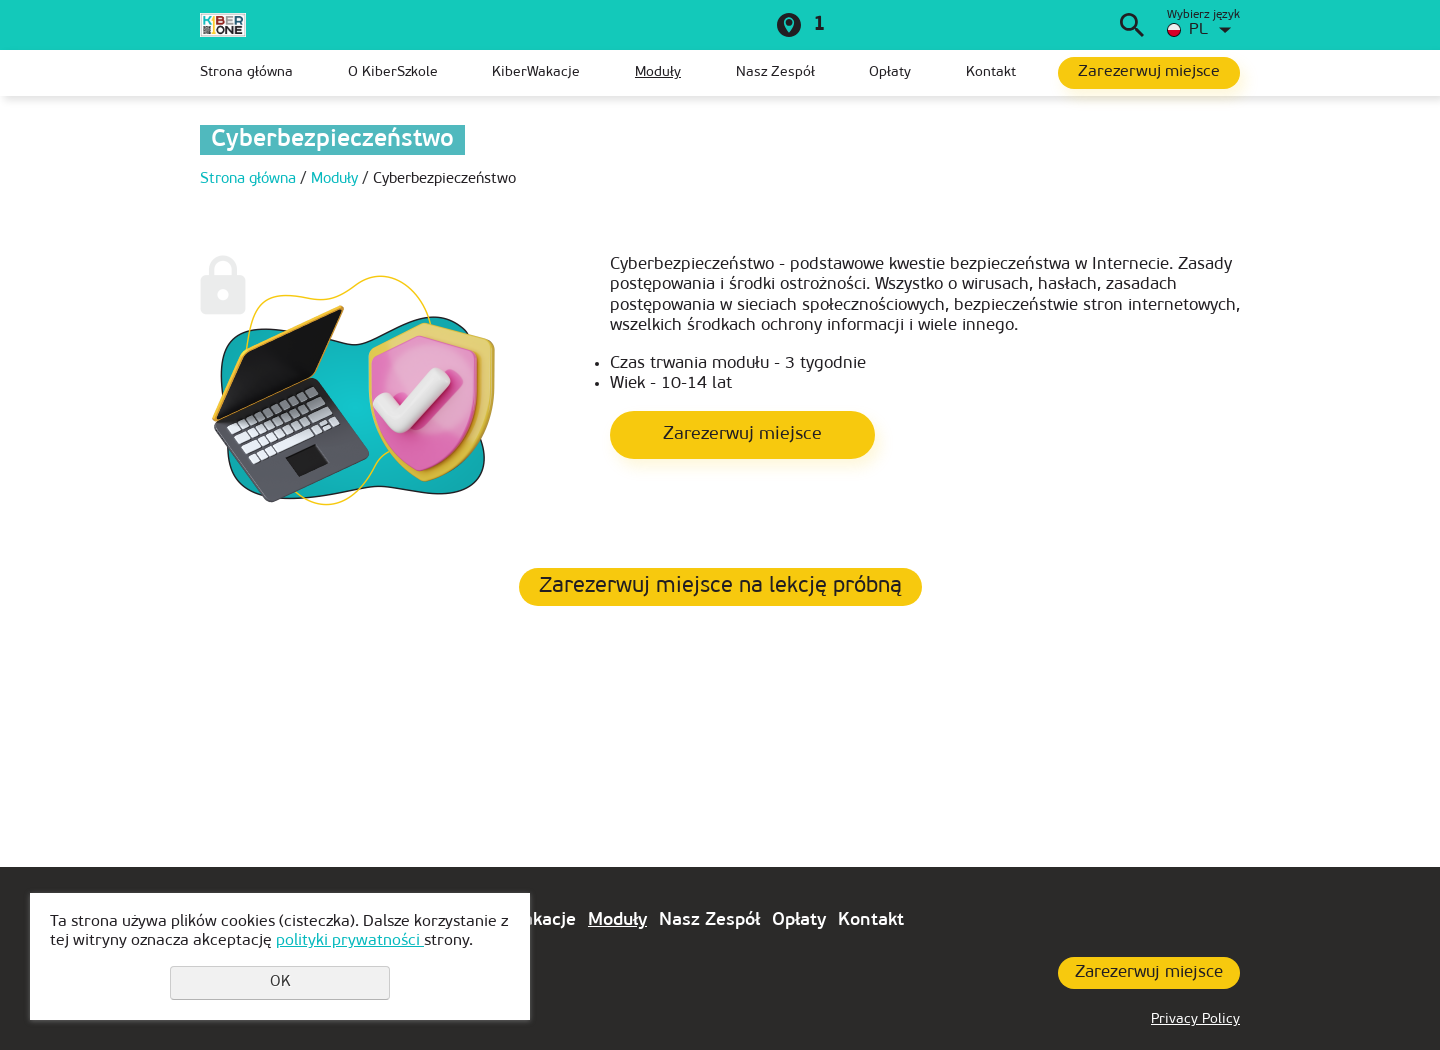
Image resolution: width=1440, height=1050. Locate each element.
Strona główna (246, 72)
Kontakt (991, 72)
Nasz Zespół (775, 72)
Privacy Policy (1195, 1019)
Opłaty (890, 72)
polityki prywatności (350, 941)
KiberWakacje (536, 72)
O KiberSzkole (393, 72)
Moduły (658, 72)
